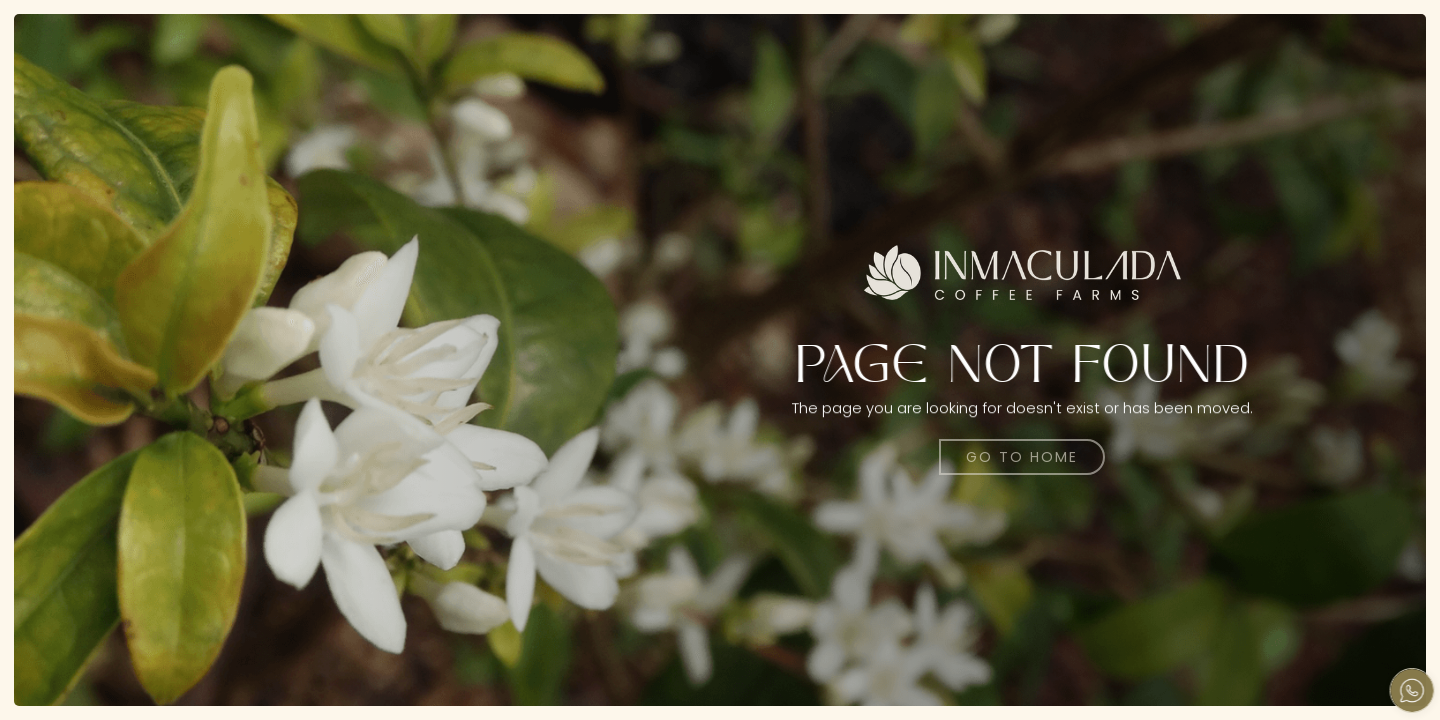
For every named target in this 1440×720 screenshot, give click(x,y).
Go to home (1022, 457)
